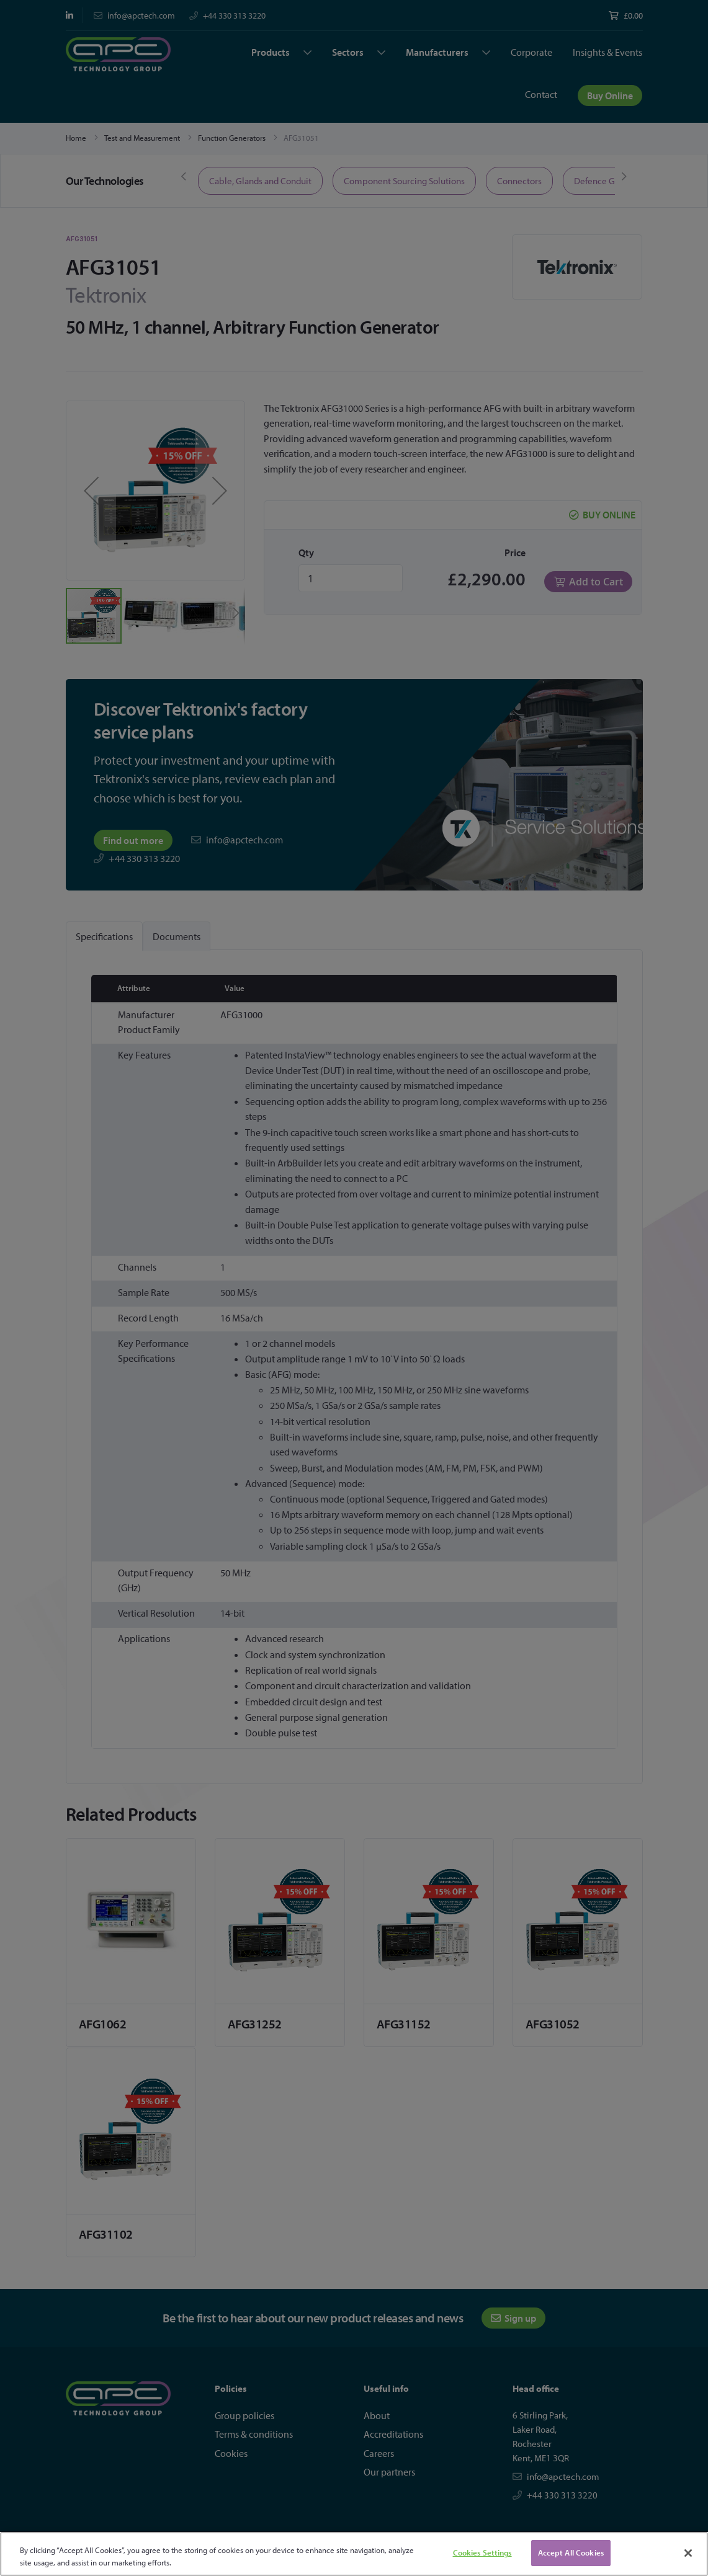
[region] (354, 2554)
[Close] (688, 2553)
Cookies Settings (482, 2552)
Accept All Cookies (571, 2552)
